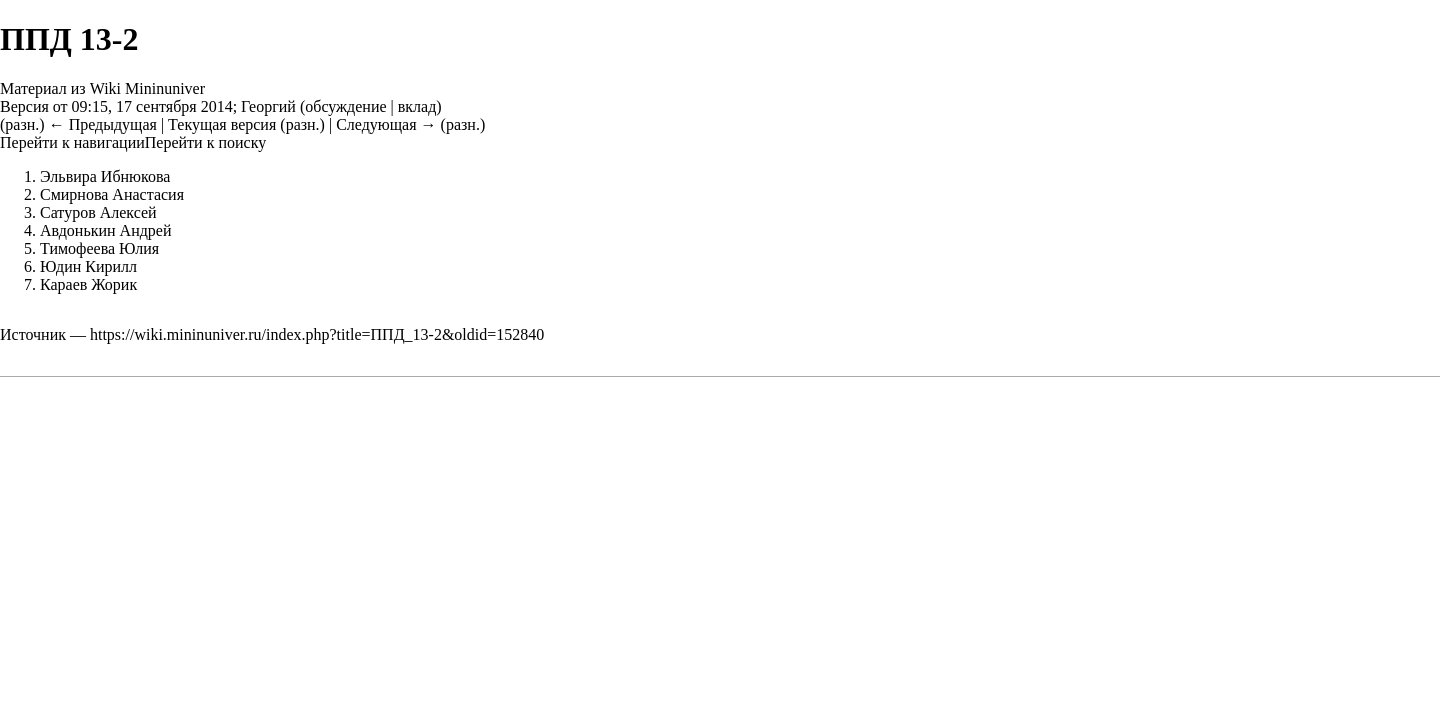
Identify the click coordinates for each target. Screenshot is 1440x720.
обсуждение (345, 106)
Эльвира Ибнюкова (105, 176)
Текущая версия (222, 124)
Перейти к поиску (205, 142)
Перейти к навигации (72, 142)
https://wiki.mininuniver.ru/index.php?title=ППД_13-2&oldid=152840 (317, 334)
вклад (417, 106)
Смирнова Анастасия (112, 194)
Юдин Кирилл (88, 266)
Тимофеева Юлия (99, 248)
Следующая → (386, 124)
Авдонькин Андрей (106, 230)
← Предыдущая (103, 124)
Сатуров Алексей (98, 212)
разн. (22, 124)
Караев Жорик (88, 284)
